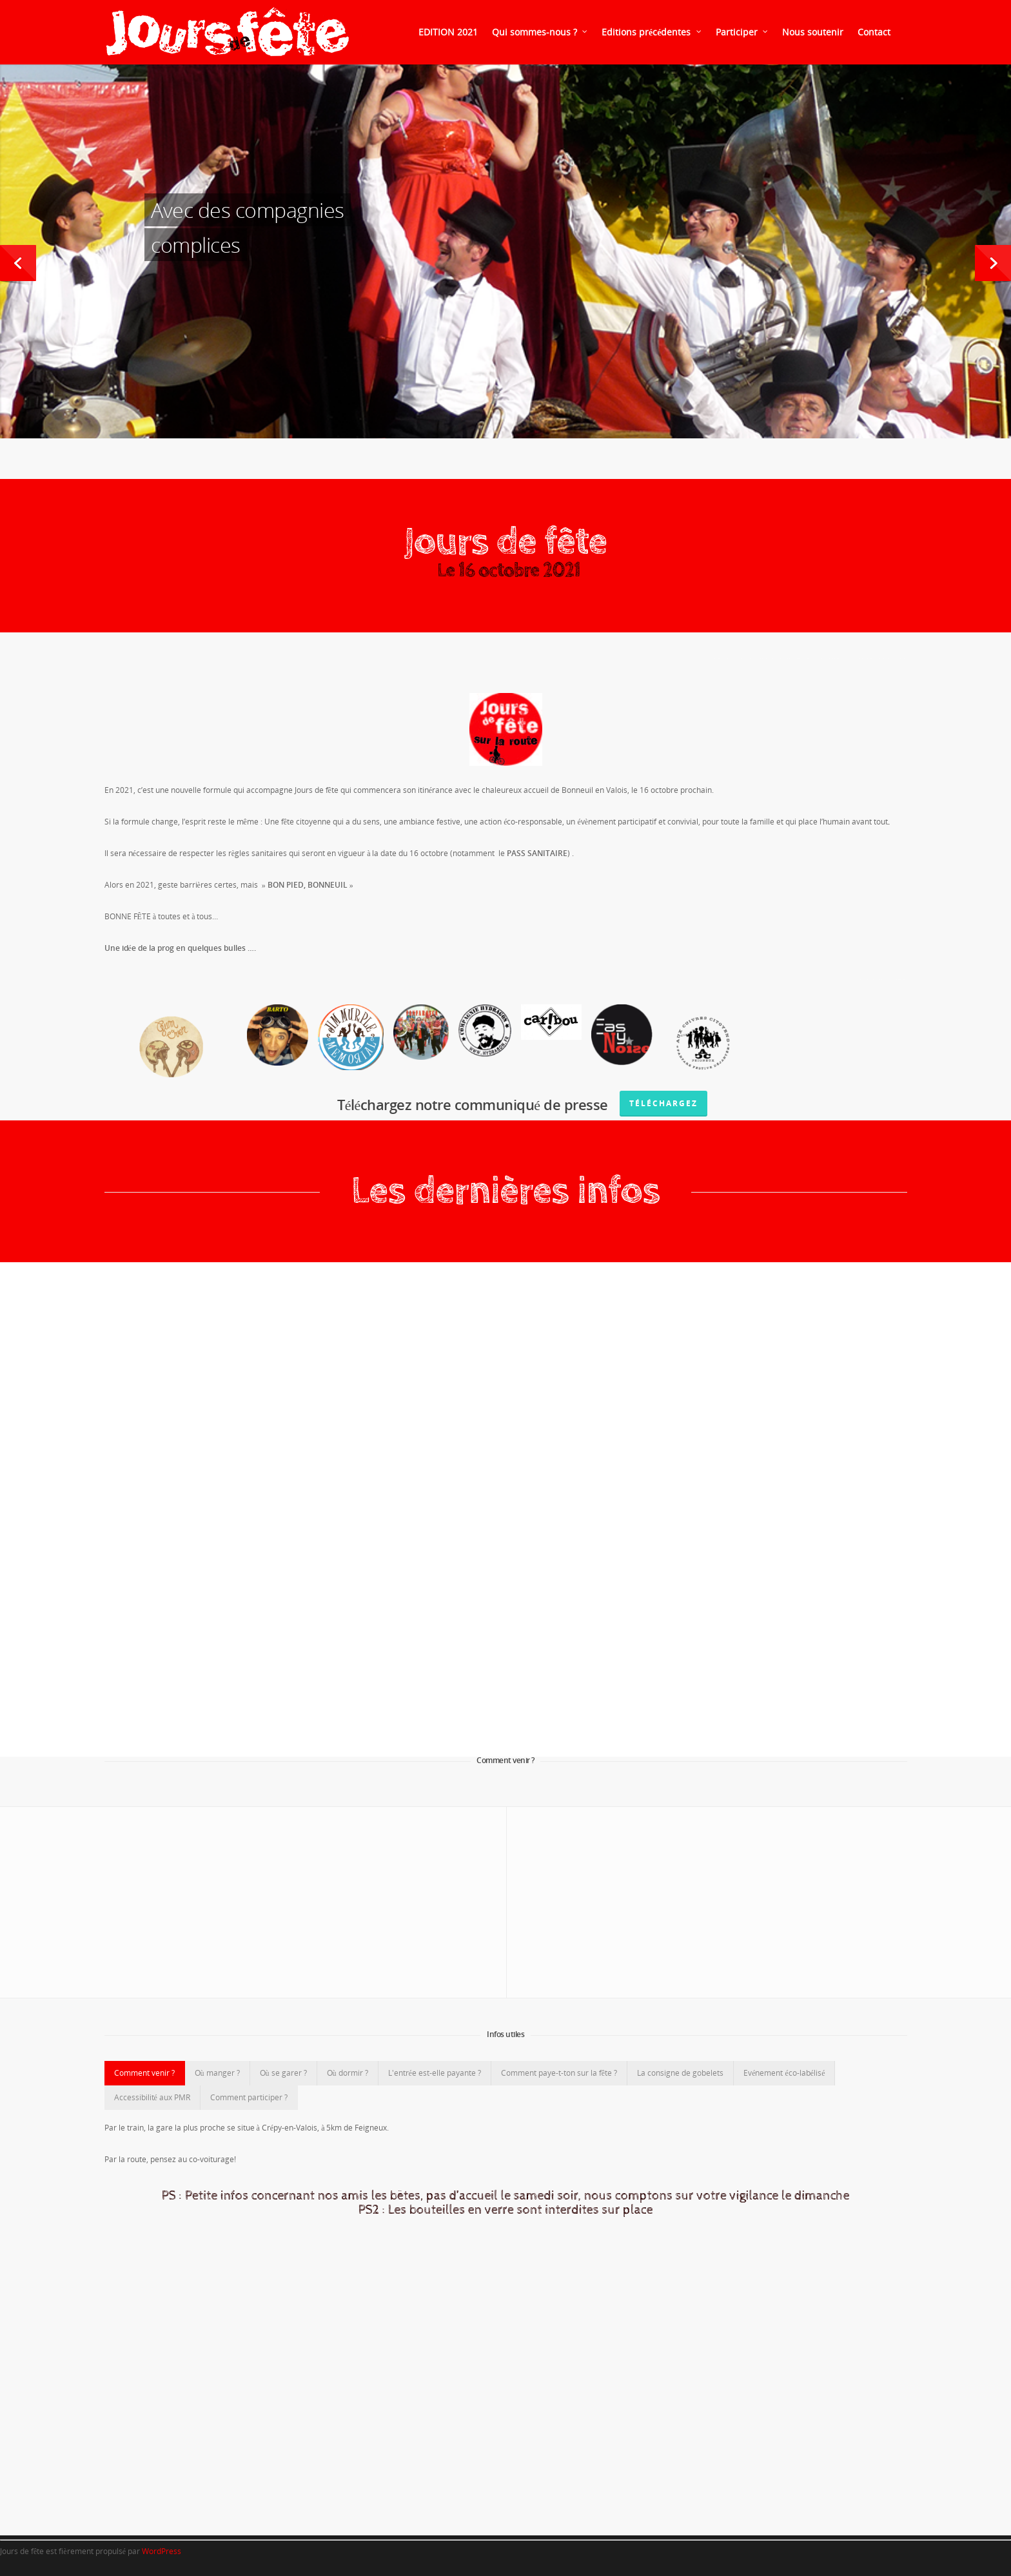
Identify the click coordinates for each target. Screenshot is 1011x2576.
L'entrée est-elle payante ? (434, 2072)
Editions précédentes (652, 32)
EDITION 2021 (448, 32)
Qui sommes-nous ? (540, 32)
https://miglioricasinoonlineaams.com (793, 658)
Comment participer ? (249, 2097)
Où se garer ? (283, 2072)
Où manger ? (217, 2072)
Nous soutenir (812, 32)
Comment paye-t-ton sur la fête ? (559, 2072)
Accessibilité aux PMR (152, 2097)
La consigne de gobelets (680, 2072)
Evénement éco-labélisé (784, 2072)
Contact (874, 32)
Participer (742, 32)
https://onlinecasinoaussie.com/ (856, 979)
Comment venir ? (144, 2072)
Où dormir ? (347, 2072)
